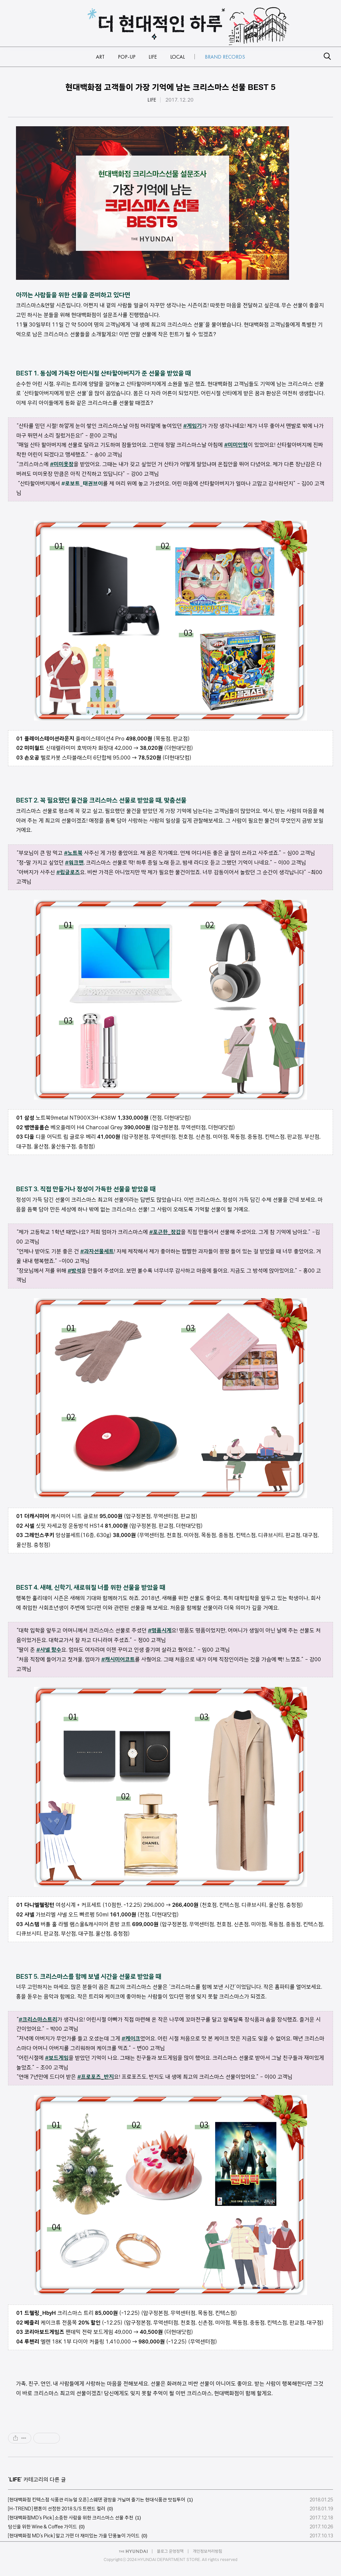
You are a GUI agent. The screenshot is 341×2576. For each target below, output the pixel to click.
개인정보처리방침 (207, 2551)
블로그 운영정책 (170, 2551)
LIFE (152, 100)
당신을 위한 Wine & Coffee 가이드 (42, 2527)
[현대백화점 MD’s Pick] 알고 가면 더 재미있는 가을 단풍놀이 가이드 (74, 2536)
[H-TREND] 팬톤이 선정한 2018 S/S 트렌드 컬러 (56, 2509)
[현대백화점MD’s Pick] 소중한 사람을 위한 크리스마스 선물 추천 (70, 2518)
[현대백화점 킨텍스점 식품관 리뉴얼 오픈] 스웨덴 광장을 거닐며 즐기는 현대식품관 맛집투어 (96, 2500)
